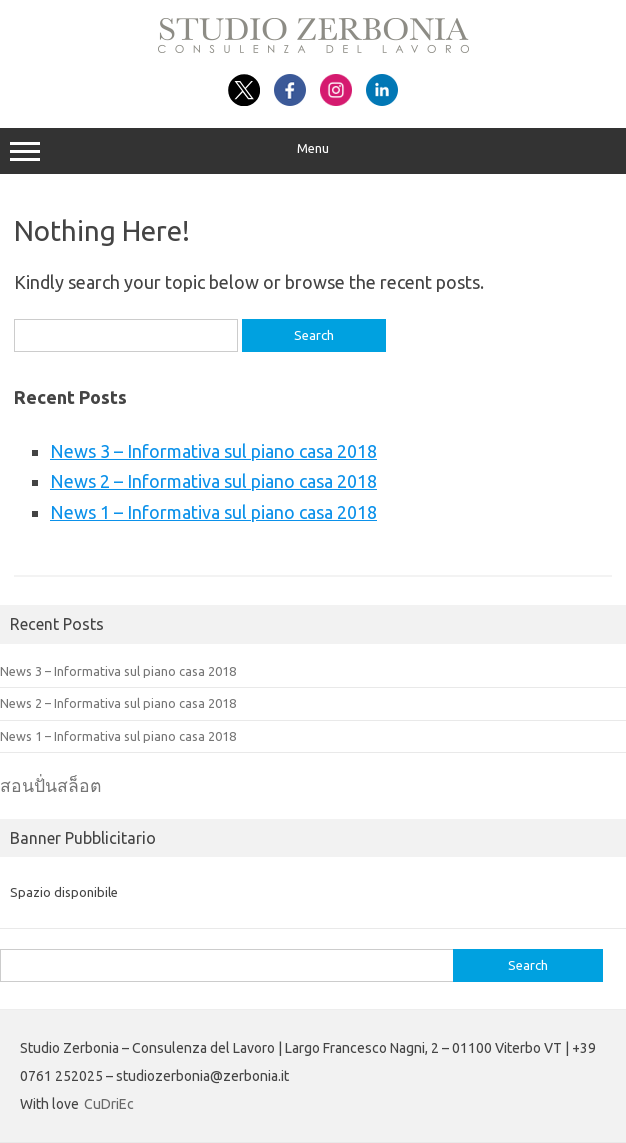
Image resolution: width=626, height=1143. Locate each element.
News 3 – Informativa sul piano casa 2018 (213, 451)
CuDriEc (109, 1104)
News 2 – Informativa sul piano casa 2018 (213, 481)
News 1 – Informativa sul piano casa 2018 (213, 512)
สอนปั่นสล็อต (50, 785)
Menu (313, 151)
